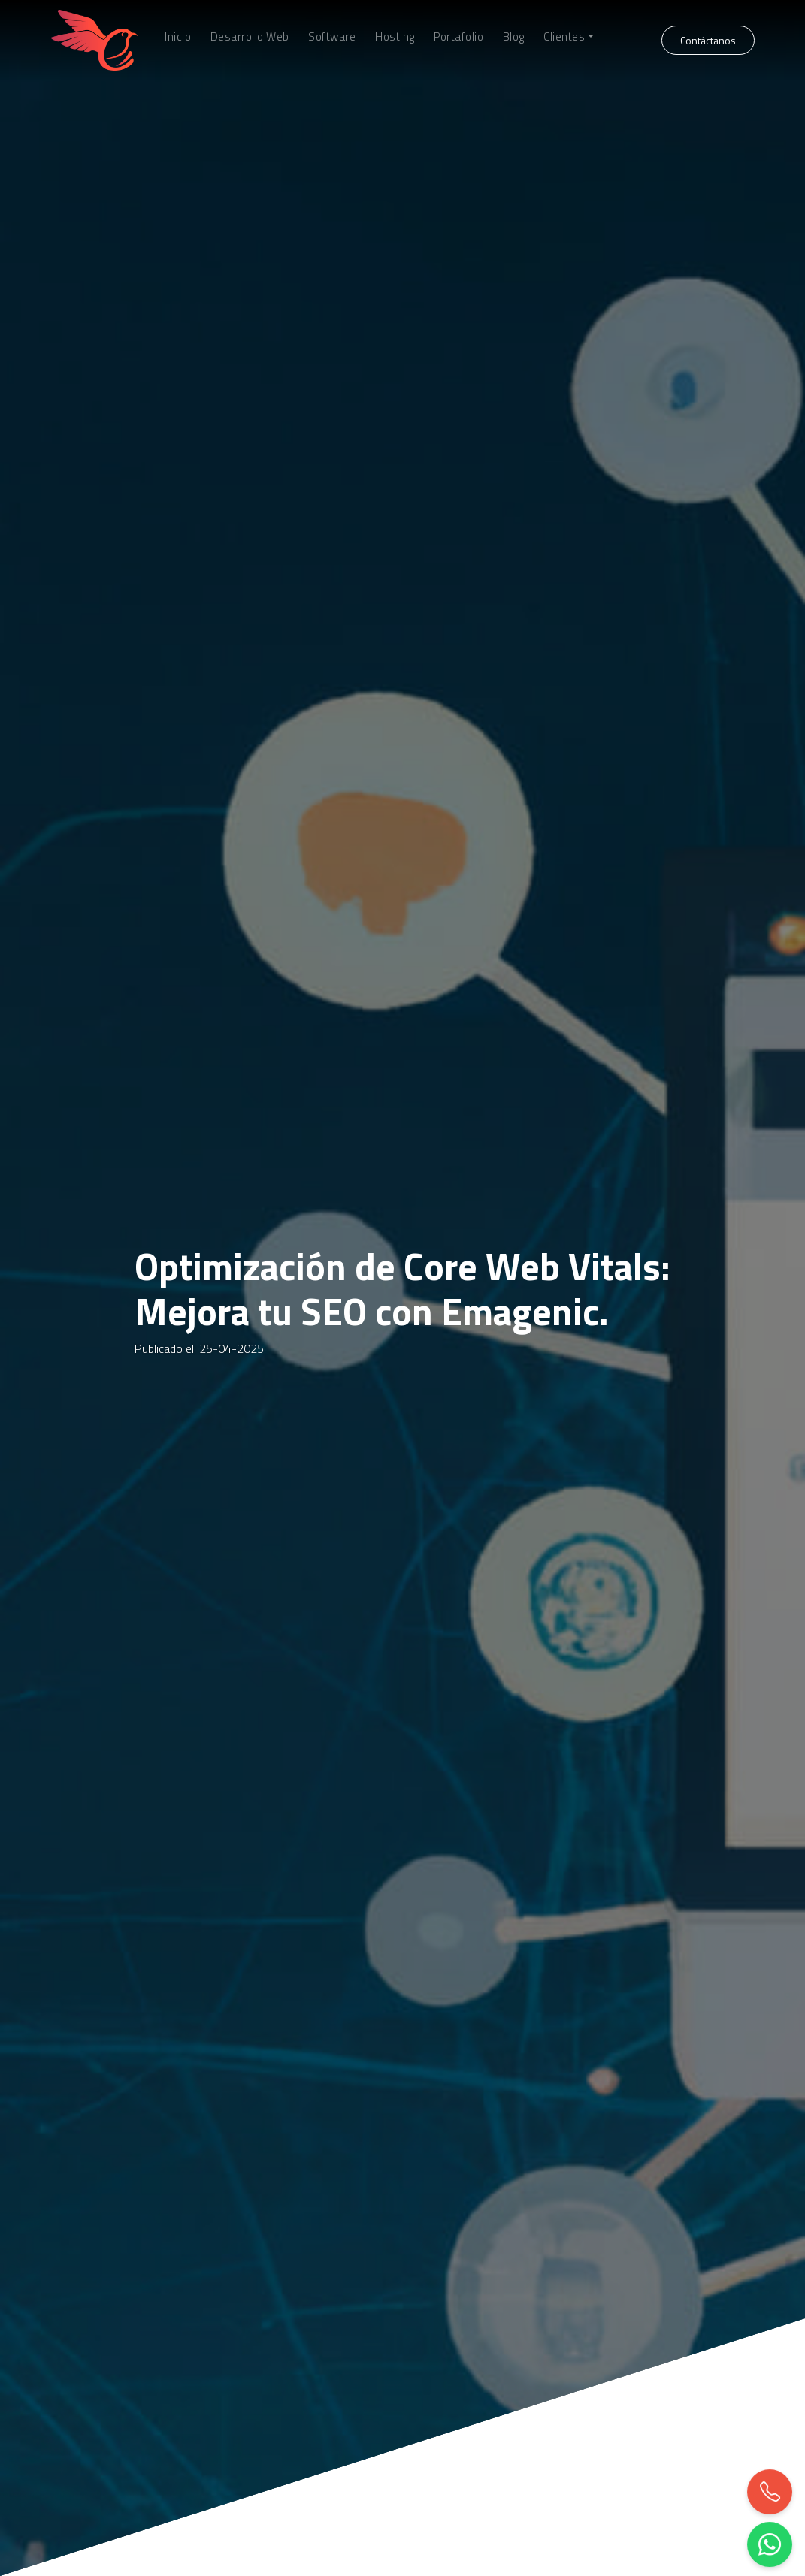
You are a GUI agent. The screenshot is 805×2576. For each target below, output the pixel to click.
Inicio (178, 37)
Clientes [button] (564, 37)
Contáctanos (708, 40)
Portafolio (458, 37)
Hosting (395, 37)
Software (332, 37)
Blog (514, 37)
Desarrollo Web (249, 37)
